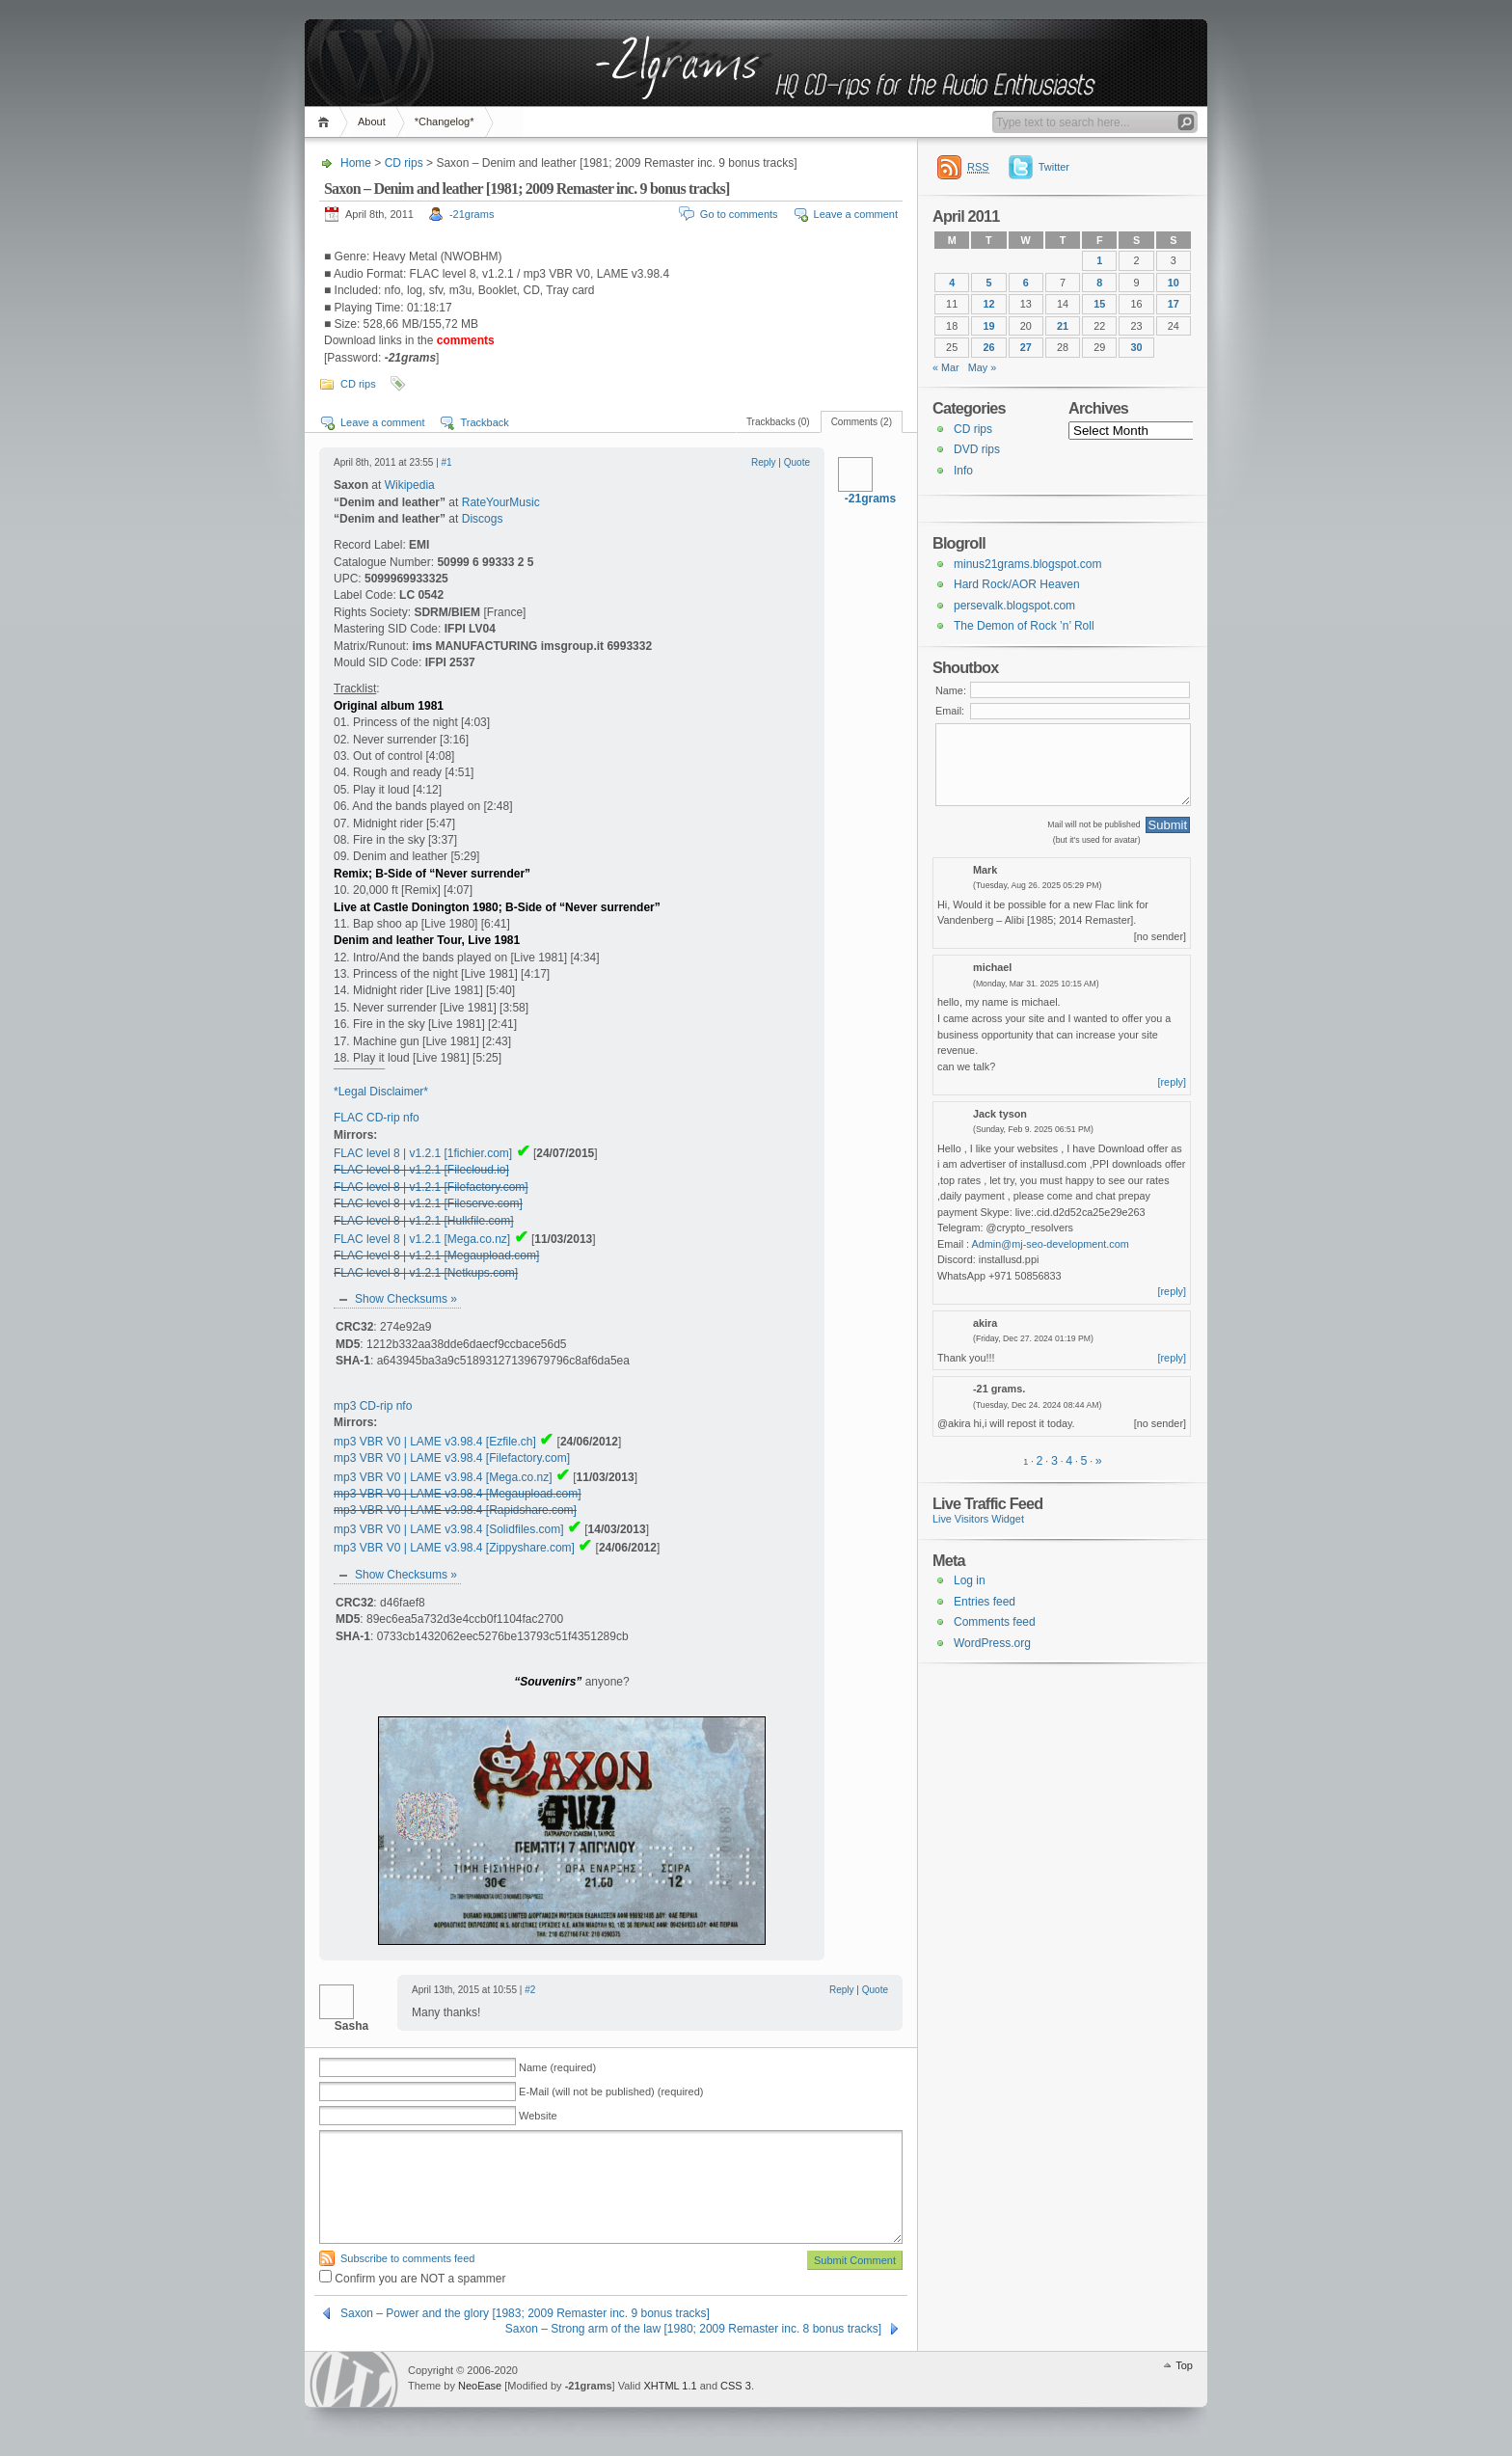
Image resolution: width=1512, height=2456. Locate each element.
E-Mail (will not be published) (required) (611, 2091)
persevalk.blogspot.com (1014, 605)
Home (326, 122)
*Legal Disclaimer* (381, 1091)
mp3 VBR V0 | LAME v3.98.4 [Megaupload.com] (457, 1493)
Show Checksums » (406, 1299)
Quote (797, 462)
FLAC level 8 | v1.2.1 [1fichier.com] (423, 1153)
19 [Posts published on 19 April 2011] (988, 326)
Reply (763, 462)
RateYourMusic (501, 502)
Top (1184, 2365)
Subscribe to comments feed (407, 2258)
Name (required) (557, 2067)
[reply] (1172, 1082)
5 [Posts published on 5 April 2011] (988, 282)
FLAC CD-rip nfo (376, 1117)
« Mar (945, 367)
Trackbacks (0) (778, 422)
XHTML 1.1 (669, 2385)
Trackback (484, 422)
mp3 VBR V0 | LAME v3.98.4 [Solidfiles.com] (449, 1529)
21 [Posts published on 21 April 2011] (1062, 326)
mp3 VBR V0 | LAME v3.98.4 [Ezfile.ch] (435, 1441)
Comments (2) (861, 422)
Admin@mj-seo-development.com (1050, 1244)
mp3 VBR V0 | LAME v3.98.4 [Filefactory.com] (452, 1458)
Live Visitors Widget (978, 1519)
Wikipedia (410, 485)
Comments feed (995, 1622)
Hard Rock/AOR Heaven (1017, 584)
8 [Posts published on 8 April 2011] (1099, 282)
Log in (970, 1580)
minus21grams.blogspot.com (1027, 564)
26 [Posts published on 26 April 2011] (988, 347)
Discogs (482, 519)
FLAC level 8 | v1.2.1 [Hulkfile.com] (424, 1221)
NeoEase (479, 2385)
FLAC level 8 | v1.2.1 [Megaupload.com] (436, 1255)
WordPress (354, 2379)
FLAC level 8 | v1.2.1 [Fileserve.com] (428, 1203)
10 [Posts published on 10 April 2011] (1173, 282)
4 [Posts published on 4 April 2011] (952, 282)
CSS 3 (735, 2385)
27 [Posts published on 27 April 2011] (1026, 347)
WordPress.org (992, 1643)
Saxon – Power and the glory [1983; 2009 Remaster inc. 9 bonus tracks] (525, 2313)
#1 (447, 462)
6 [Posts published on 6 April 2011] (1026, 282)
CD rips (404, 163)
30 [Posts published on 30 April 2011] (1137, 347)
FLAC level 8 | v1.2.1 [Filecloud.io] (421, 1169)
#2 (530, 1989)
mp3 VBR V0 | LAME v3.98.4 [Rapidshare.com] (455, 1510)
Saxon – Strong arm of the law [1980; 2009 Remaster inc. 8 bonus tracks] (693, 2328)
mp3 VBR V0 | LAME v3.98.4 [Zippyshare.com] (454, 1547)
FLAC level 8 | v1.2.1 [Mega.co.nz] (422, 1239)
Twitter (1054, 167)
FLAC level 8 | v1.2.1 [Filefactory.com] (431, 1187)
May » (982, 367)
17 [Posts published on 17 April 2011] (1173, 304)
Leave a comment (856, 214)
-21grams (471, 214)
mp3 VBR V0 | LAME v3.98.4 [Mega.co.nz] (443, 1477)
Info (963, 470)
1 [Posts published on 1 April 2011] (1099, 260)
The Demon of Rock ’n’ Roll (1024, 626)
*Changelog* (444, 121)
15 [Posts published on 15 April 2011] (1099, 304)
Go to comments (739, 214)
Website (538, 2115)
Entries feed (984, 1601)
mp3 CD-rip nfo (373, 1406)
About (372, 121)
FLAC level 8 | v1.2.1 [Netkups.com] (426, 1273)
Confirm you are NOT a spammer (412, 2278)
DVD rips (977, 449)
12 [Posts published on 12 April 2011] (988, 304)
